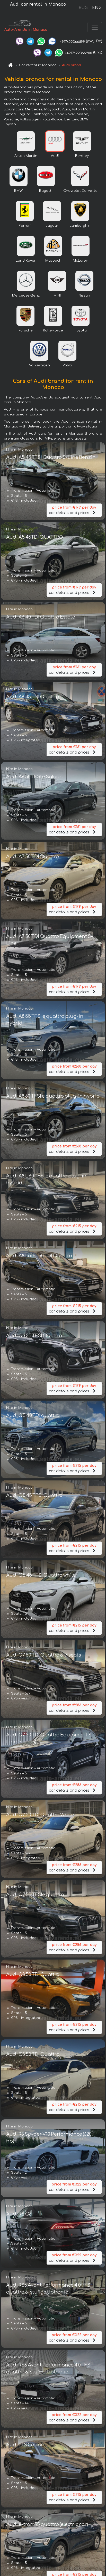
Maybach (53, 260)
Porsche (26, 330)
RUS (83, 7)
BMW (18, 191)
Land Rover (26, 260)
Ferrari (25, 225)
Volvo (67, 365)
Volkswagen (39, 365)
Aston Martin (25, 156)
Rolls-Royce (53, 330)
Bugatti (45, 191)
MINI (57, 295)
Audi (55, 156)
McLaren (80, 260)
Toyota (81, 330)
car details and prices (74, 510)
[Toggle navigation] (94, 27)
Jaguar (52, 225)
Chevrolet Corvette (80, 191)
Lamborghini (80, 225)
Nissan (84, 295)
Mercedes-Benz (26, 295)
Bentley (82, 156)
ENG (96, 7)
